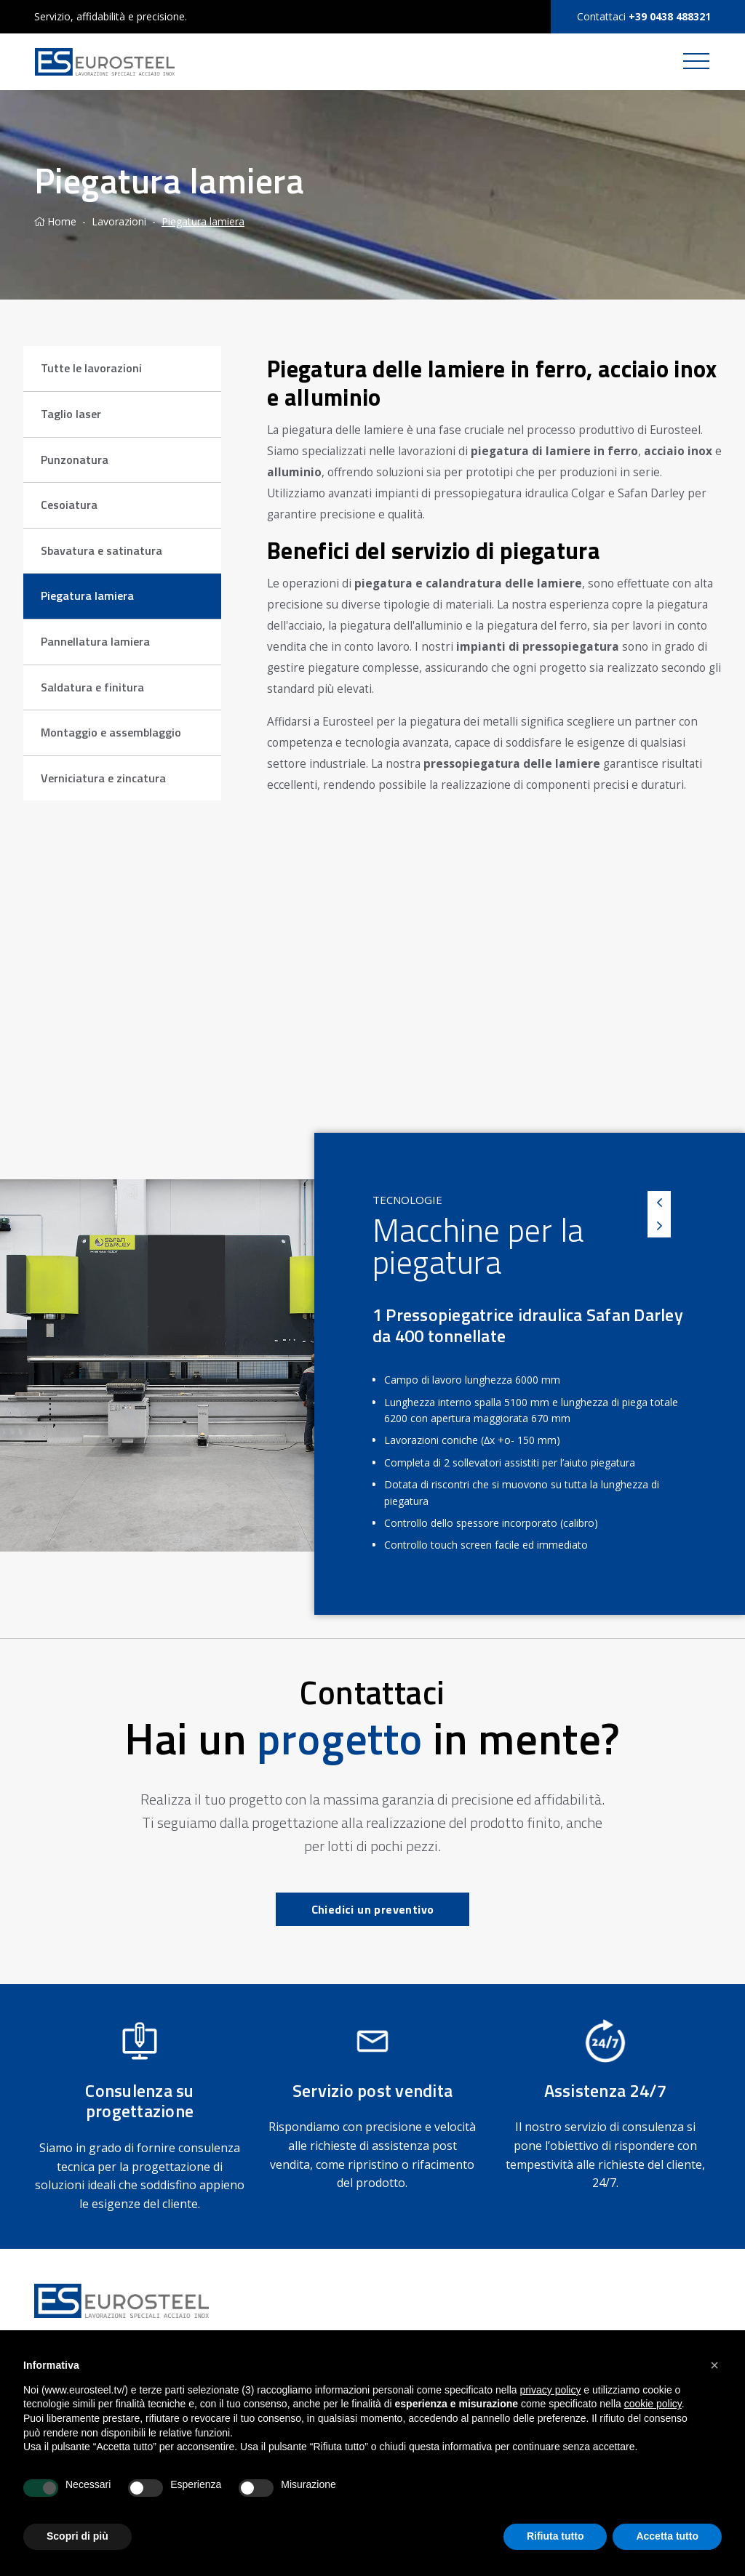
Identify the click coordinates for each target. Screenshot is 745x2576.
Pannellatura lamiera (95, 641)
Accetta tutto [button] (667, 2536)
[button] (714, 2365)
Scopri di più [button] (77, 2536)
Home (55, 221)
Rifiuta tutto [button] (555, 2536)
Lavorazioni (119, 221)
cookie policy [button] (653, 2404)
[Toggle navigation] (696, 61)
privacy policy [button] (550, 2390)
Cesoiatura (69, 504)
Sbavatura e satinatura (101, 550)
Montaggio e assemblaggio (111, 732)
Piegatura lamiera (203, 221)
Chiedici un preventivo (372, 1909)
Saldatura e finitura (92, 687)
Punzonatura (74, 459)
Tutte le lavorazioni (91, 368)
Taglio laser (71, 413)
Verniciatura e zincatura (103, 778)
